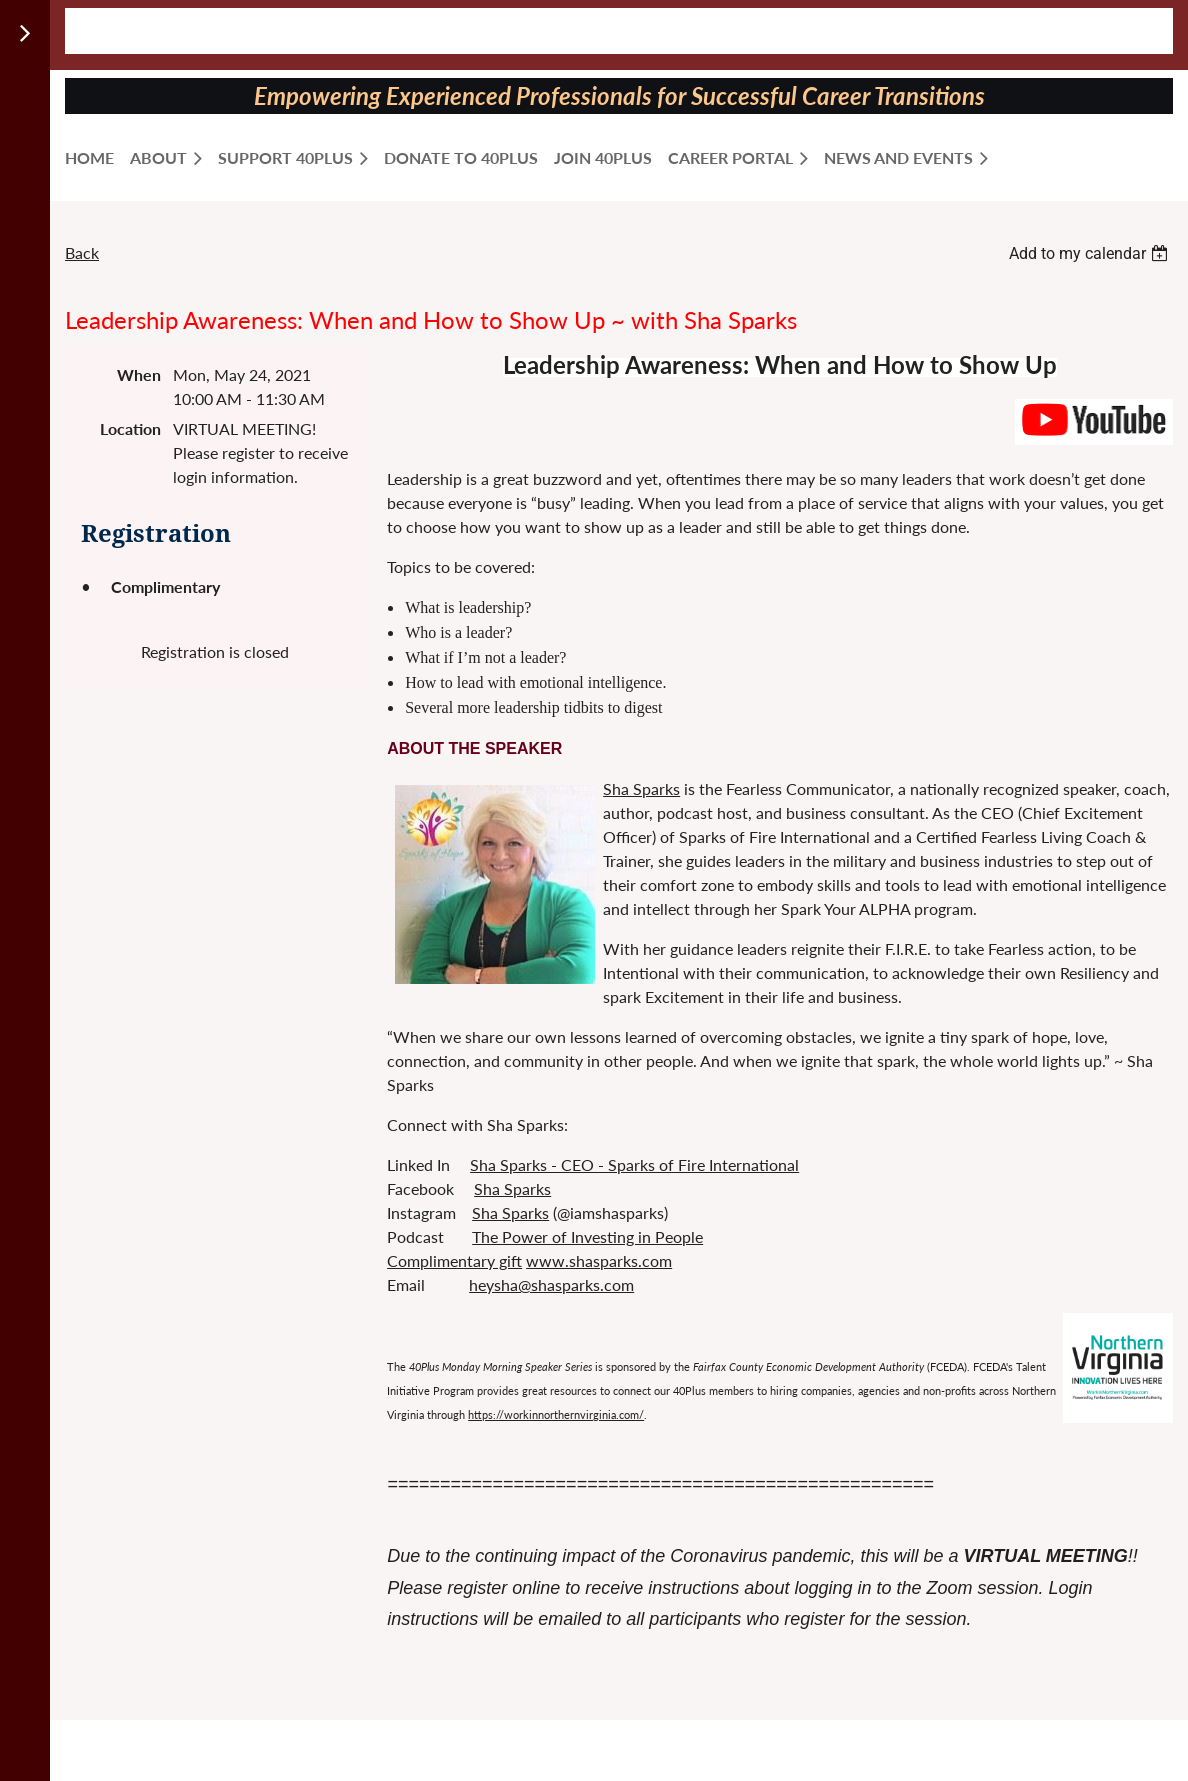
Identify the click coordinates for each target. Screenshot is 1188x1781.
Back (82, 252)
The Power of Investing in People (587, 1236)
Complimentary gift (454, 1260)
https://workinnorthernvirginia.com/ (556, 1414)
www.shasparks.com (599, 1260)
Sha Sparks (641, 788)
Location (130, 428)
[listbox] (1091, 253)
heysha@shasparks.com (551, 1284)
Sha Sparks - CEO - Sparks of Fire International (634, 1164)
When (139, 374)
